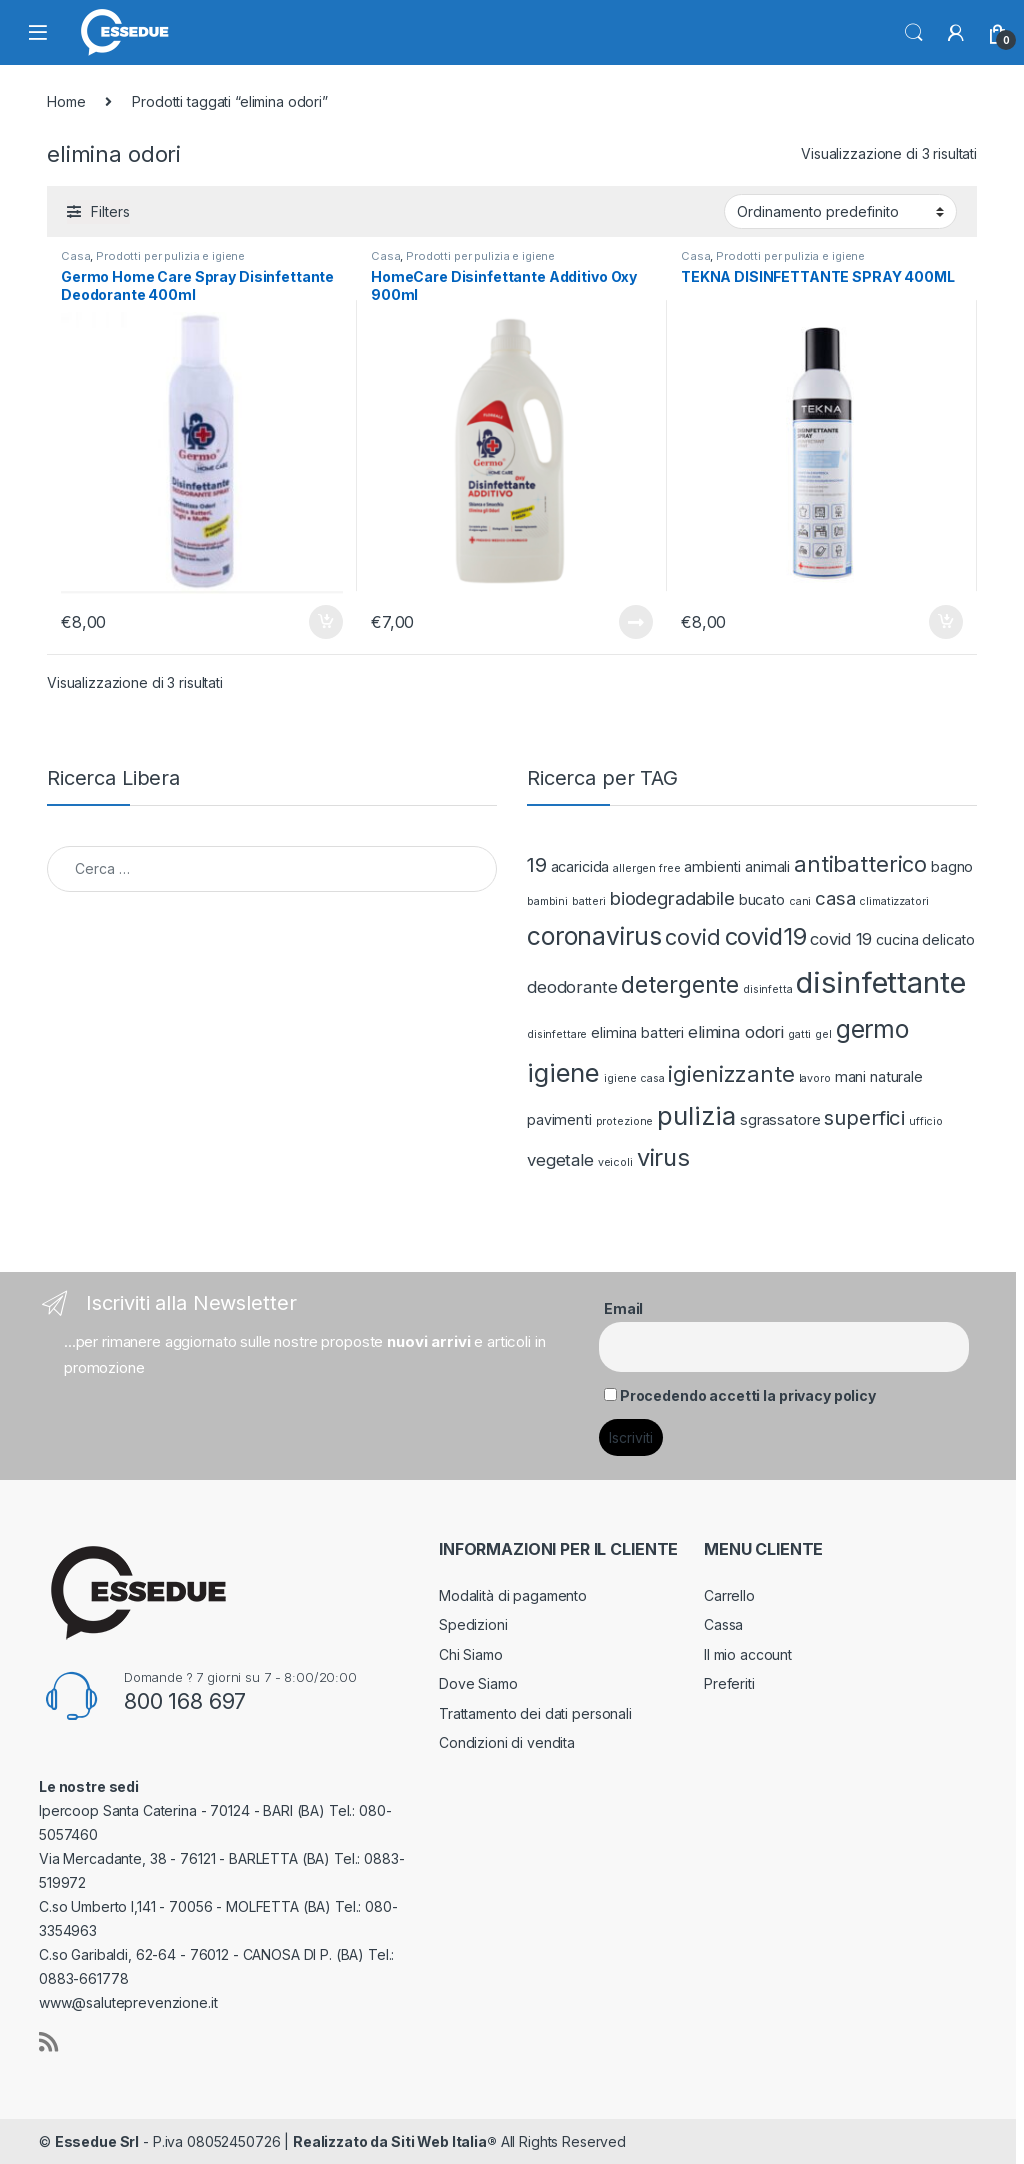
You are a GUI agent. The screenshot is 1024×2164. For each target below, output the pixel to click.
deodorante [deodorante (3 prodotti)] (572, 987)
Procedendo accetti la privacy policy (748, 1395)
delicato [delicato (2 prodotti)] (948, 939)
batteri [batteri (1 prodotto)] (589, 901)
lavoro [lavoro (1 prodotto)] (815, 1078)
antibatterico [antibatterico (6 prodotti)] (860, 864)
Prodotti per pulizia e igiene (170, 256)
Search (914, 33)
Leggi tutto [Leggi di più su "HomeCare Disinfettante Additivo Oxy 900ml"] (636, 622)
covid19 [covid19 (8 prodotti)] (766, 936)
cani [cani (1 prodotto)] (800, 901)
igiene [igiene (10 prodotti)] (563, 1072)
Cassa (723, 1624)
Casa (75, 256)
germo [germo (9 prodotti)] (872, 1029)
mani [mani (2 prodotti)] (850, 1076)
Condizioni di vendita (507, 1742)
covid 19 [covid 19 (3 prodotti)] (841, 939)
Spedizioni (473, 1624)
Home (66, 101)
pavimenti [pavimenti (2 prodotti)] (559, 1119)
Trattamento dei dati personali (535, 1713)
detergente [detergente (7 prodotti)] (680, 984)
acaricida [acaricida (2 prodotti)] (580, 866)
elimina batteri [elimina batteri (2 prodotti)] (637, 1032)
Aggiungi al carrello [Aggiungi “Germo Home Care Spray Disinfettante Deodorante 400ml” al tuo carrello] (326, 622)
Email (623, 1308)
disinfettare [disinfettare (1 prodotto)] (557, 1034)
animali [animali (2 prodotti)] (767, 866)
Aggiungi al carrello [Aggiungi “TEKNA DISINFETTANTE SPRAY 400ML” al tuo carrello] (946, 622)
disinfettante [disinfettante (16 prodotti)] (880, 982)
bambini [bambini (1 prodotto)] (547, 901)
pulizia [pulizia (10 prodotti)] (696, 1115)
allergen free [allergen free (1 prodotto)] (646, 868)
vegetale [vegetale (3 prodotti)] (560, 1160)
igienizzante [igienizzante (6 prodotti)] (731, 1074)
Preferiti (729, 1683)
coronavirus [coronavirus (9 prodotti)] (594, 936)
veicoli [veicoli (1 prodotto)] (615, 1162)
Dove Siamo (478, 1683)
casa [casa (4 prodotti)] (835, 898)
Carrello (729, 1595)
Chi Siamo (471, 1654)
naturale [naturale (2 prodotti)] (896, 1076)
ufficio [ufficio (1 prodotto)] (926, 1121)
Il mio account (748, 1654)
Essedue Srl (97, 2141)
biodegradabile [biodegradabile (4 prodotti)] (672, 898)
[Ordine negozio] (840, 211)
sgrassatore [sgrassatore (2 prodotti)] (780, 1119)
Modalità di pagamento (513, 1595)
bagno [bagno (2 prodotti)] (952, 866)
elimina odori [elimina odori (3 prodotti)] (736, 1032)
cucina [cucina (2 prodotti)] (897, 939)
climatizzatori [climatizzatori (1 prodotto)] (893, 901)
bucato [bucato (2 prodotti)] (762, 899)
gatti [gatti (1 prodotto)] (799, 1034)
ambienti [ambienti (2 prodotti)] (712, 866)
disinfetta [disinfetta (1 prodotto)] (768, 989)
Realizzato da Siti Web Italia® (395, 2141)
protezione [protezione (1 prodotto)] (625, 1121)
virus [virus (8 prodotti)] (663, 1157)
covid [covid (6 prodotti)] (692, 937)
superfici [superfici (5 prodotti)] (864, 1117)
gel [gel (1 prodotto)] (823, 1034)
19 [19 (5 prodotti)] (537, 864)
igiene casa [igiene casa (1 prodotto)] (634, 1078)
